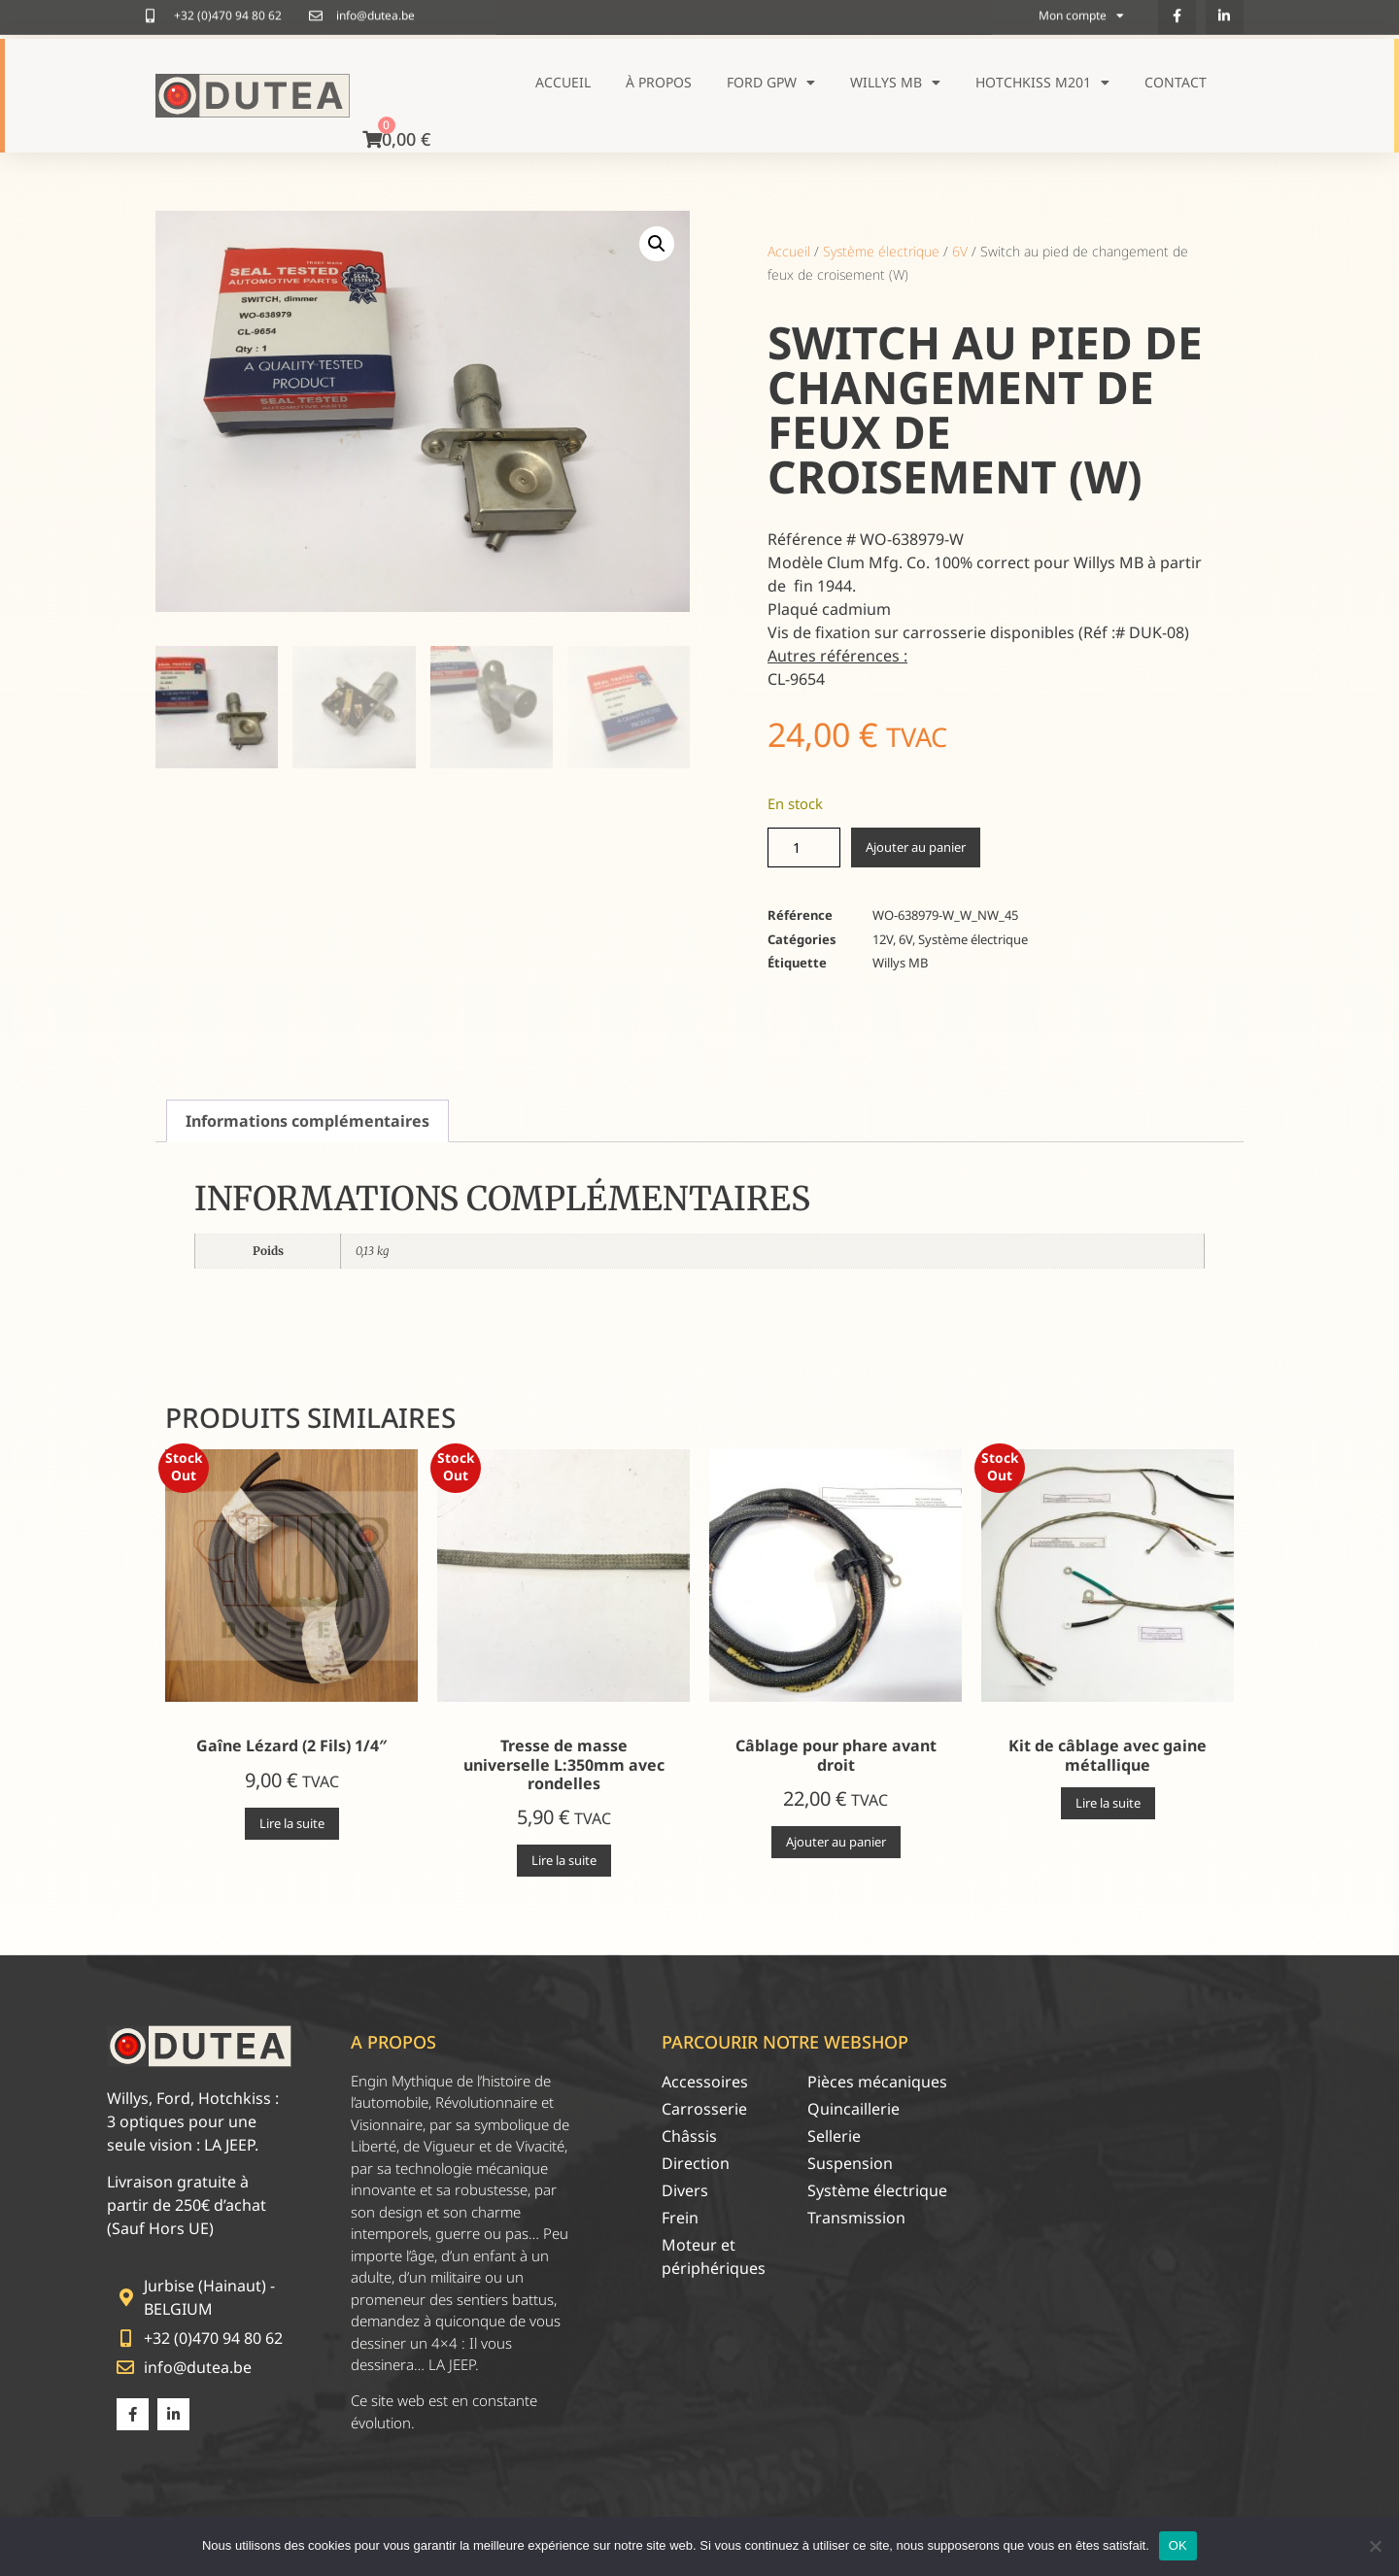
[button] (656, 243)
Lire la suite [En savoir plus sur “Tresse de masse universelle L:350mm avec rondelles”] (564, 1860)
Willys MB (895, 82)
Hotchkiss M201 (1042, 82)
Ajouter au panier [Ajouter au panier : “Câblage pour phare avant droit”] (836, 1841)
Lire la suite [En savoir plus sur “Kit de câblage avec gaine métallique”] (1108, 1803)
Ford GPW (771, 82)
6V (960, 251)
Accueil (563, 82)
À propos (659, 82)
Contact (1175, 82)
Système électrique (881, 251)
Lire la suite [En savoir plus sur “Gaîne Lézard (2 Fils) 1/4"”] (291, 1823)
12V (882, 939)
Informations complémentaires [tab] (307, 1121)
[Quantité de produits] (804, 847)
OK (1178, 2545)
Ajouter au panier (916, 847)
